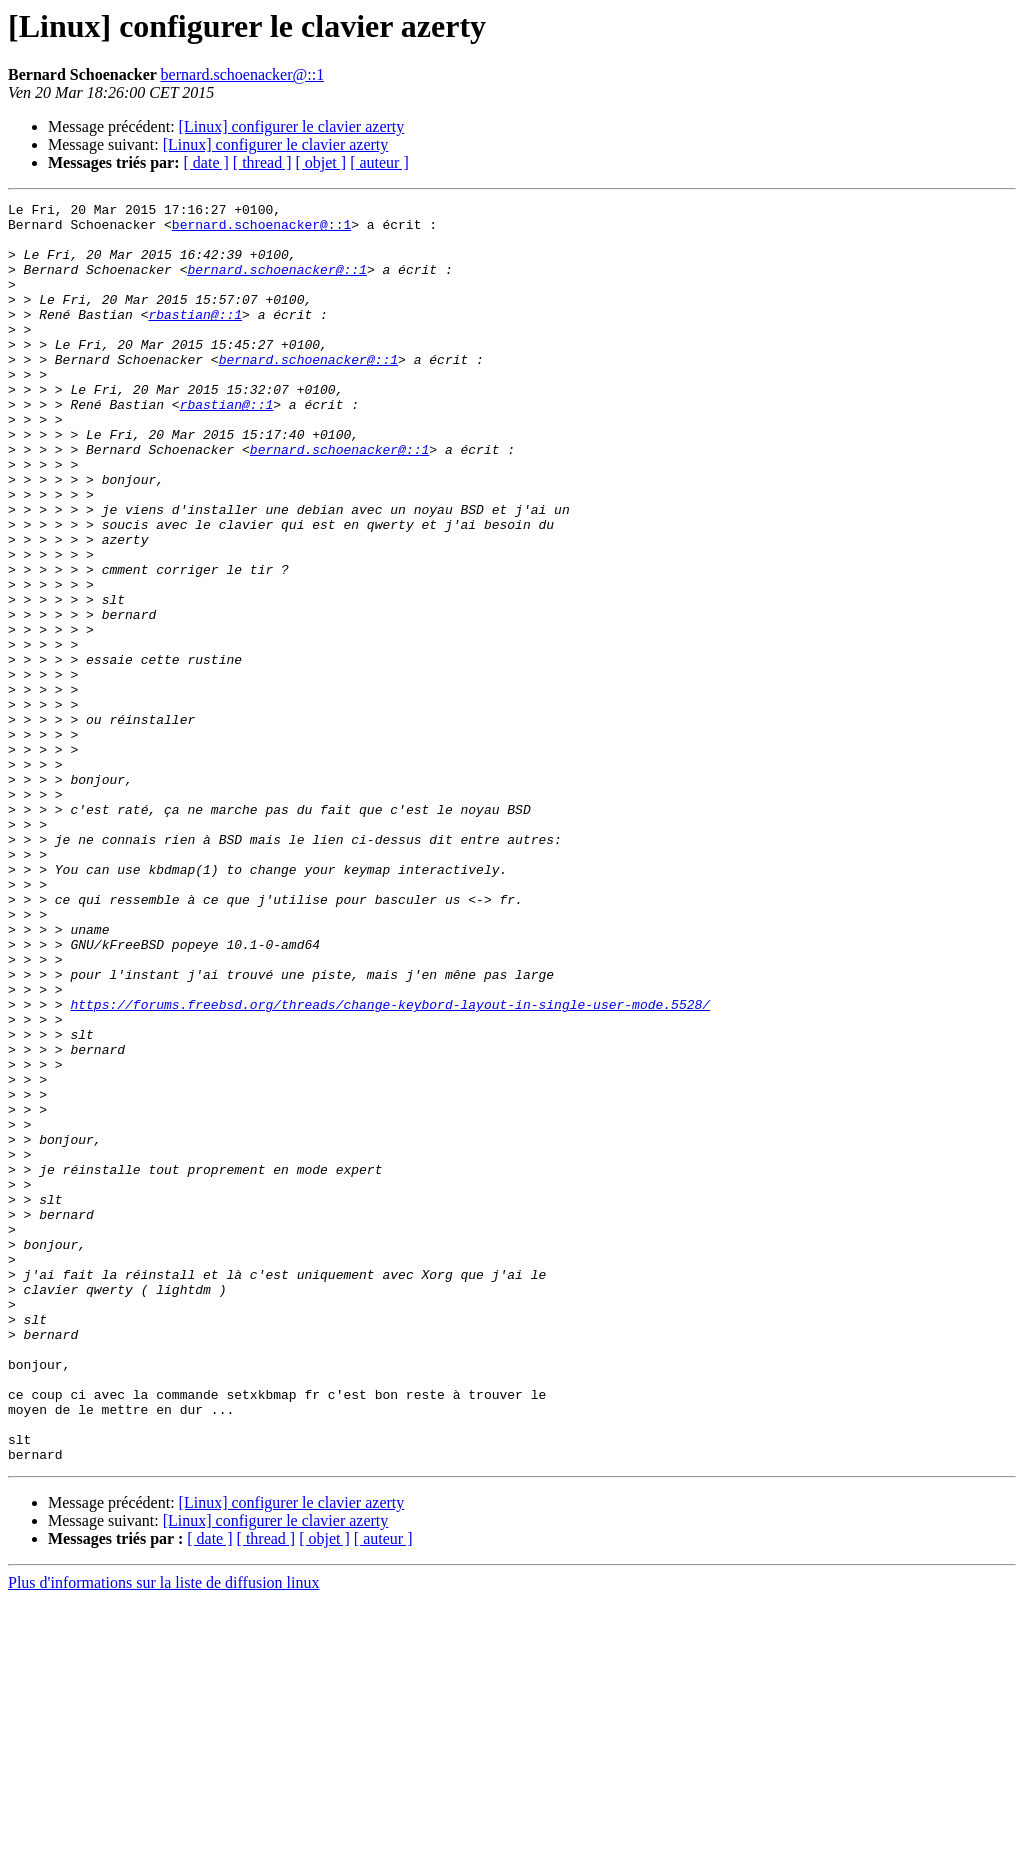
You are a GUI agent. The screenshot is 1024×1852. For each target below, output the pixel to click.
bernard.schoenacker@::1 (243, 74)
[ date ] (206, 162)
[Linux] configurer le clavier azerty (292, 126)
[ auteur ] (379, 162)
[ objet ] (320, 162)
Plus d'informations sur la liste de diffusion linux (163, 1834)
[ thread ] (262, 162)
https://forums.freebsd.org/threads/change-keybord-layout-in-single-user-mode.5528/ (390, 1166)
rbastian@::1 (195, 338)
